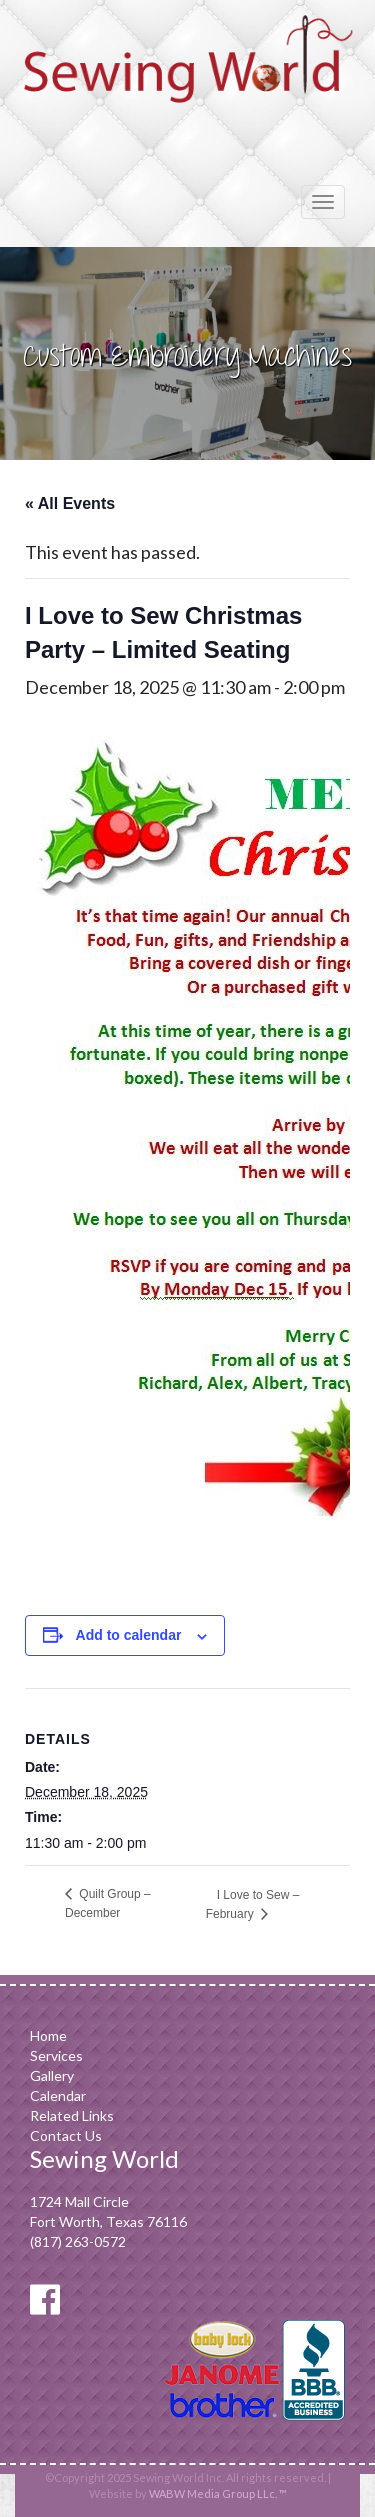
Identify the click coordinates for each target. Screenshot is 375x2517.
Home (48, 2035)
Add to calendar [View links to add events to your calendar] (129, 1635)
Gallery (52, 2075)
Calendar (58, 2095)
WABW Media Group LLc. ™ (218, 2493)
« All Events (70, 503)
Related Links (72, 2115)
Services (56, 2055)
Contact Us (66, 2135)
